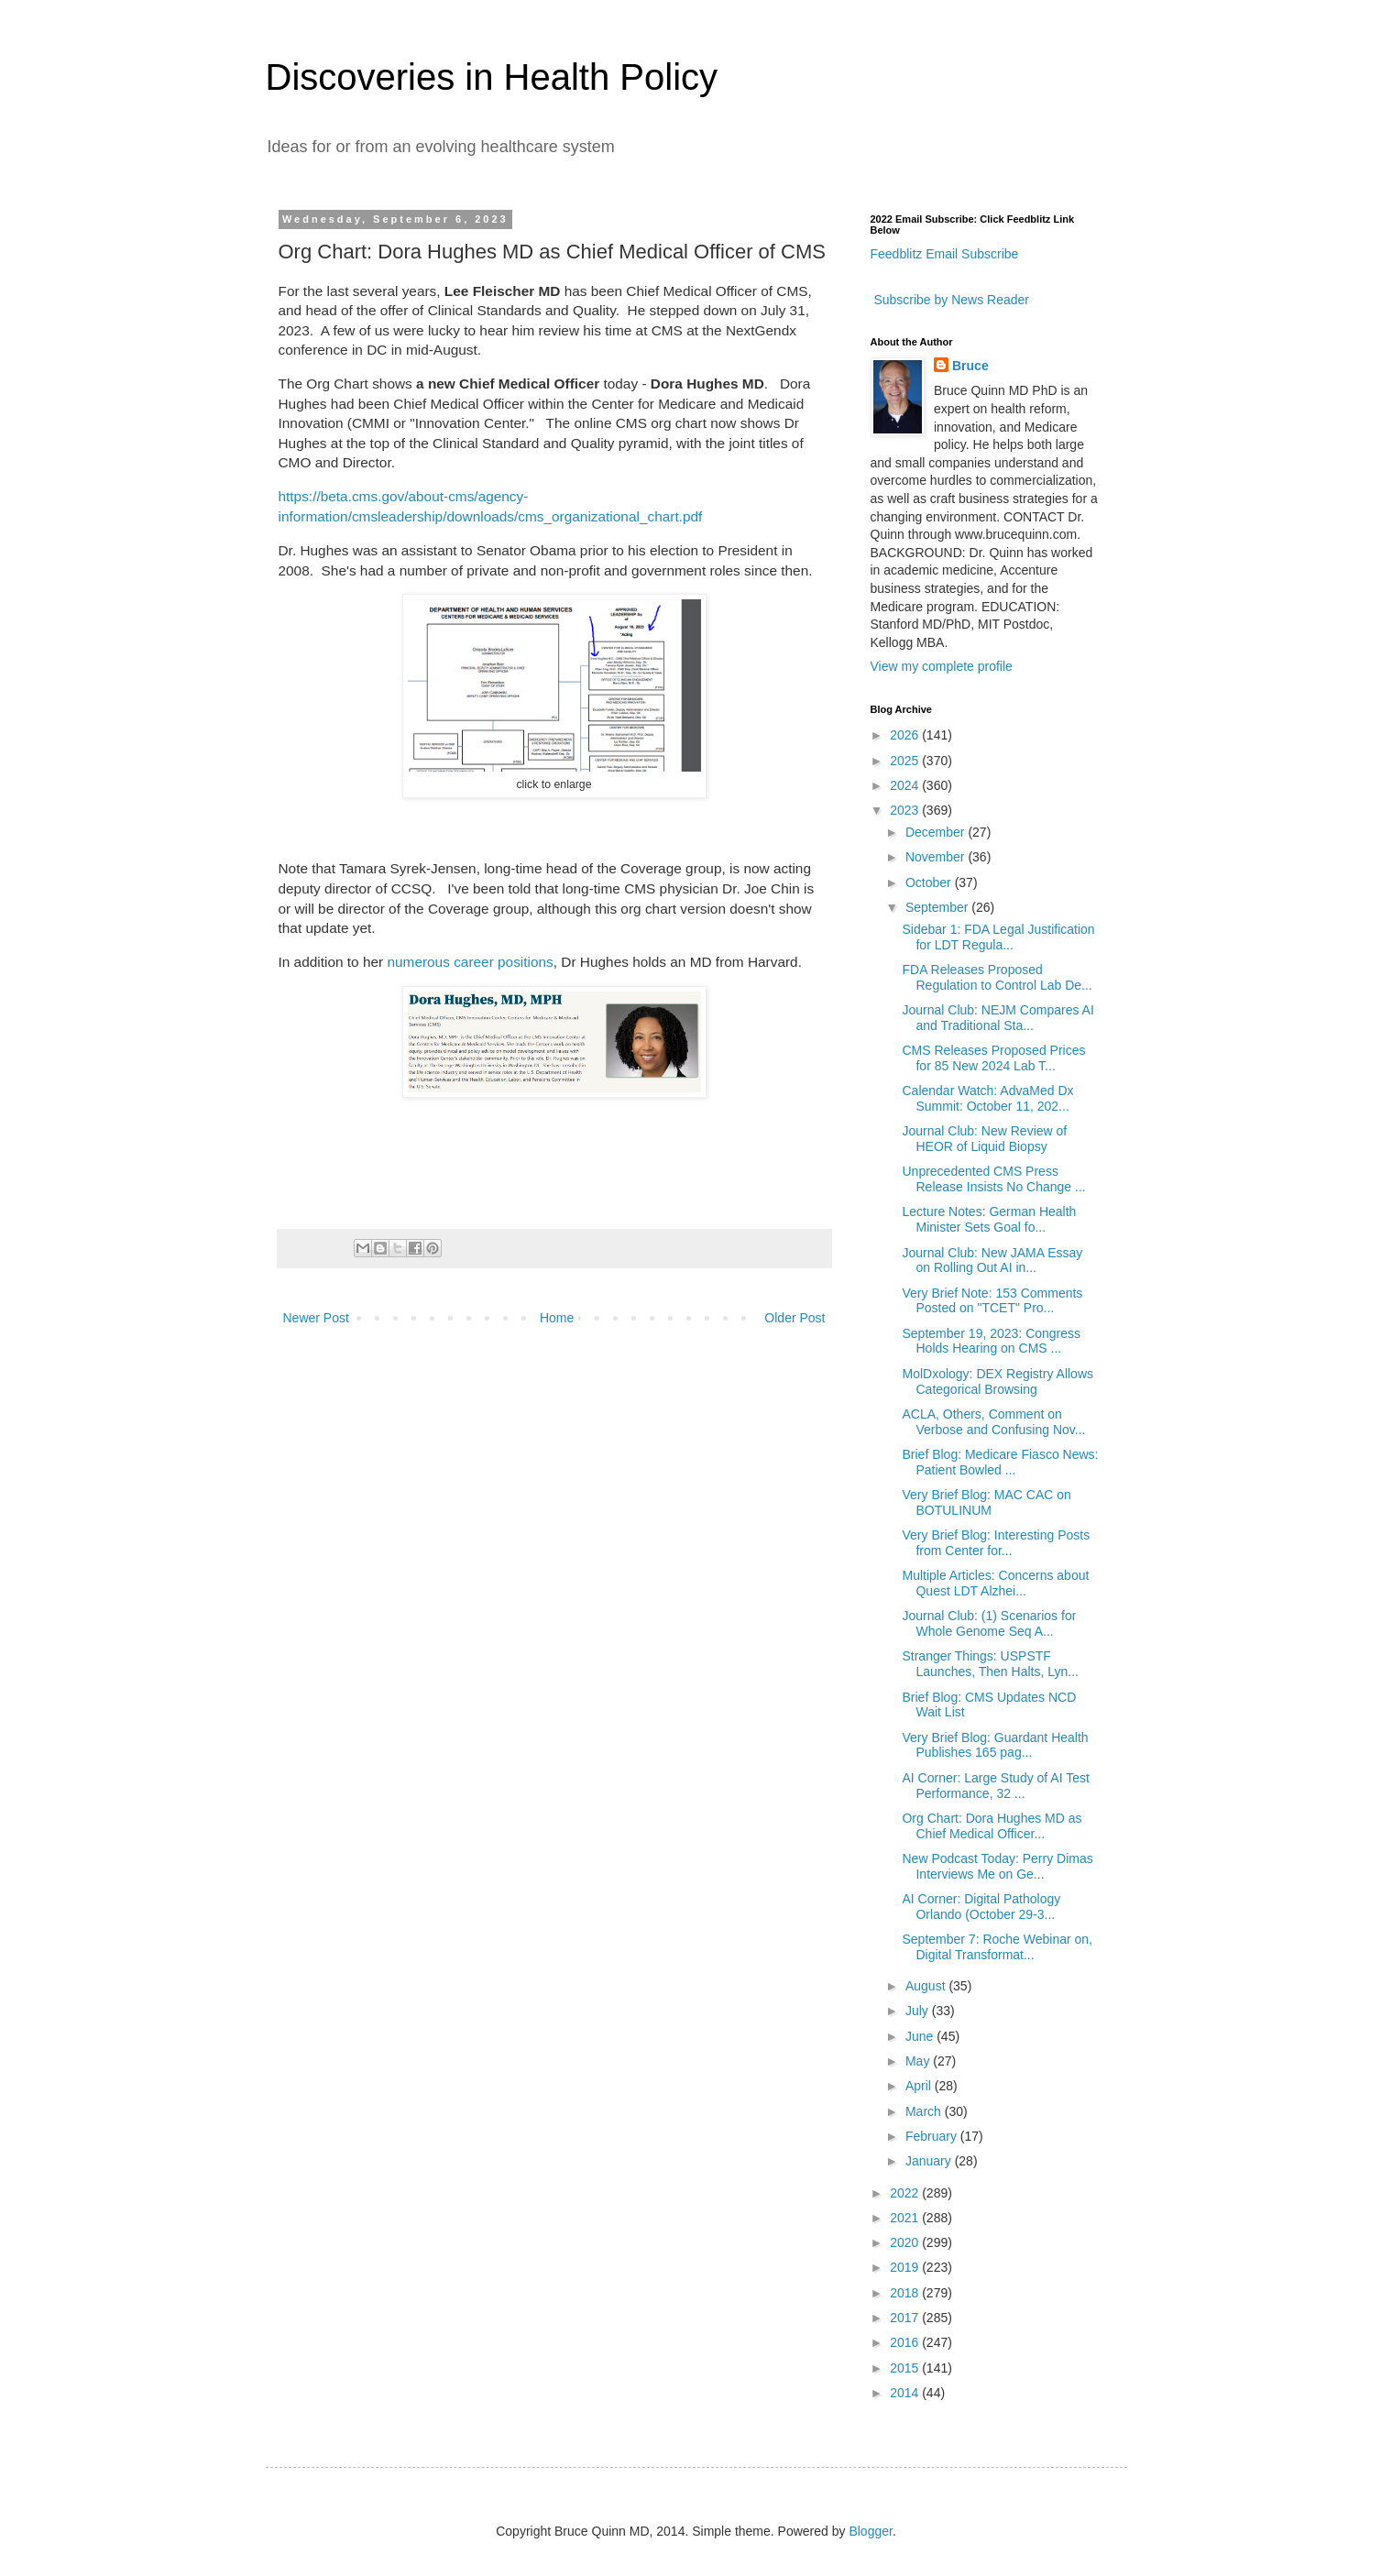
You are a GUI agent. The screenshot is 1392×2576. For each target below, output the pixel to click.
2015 (906, 2368)
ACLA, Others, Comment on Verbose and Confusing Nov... (993, 1422)
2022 (906, 2193)
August (926, 1986)
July (918, 2010)
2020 (906, 2242)
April (920, 2085)
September (938, 907)
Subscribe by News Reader (950, 299)
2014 (906, 2392)
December (936, 832)
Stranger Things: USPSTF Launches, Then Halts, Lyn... (990, 1664)
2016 (906, 2342)
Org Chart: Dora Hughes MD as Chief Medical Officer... (991, 1826)
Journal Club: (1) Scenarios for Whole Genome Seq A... (989, 1623)
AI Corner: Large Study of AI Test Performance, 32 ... (995, 1785)
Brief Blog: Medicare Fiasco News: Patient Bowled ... (1000, 1462)
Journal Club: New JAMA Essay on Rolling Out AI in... (992, 1260)
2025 (906, 760)
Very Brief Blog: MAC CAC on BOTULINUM (986, 1502)
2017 (906, 2317)
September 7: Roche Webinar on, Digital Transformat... (997, 1947)
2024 (906, 785)
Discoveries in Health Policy (492, 77)
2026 (906, 735)
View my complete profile (942, 666)
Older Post (794, 1317)
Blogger (870, 2531)
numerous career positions (470, 962)
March (925, 2111)
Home (557, 1317)
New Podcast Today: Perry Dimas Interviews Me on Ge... (997, 1866)
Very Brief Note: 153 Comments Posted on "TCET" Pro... (992, 1301)
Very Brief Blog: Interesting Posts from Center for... (996, 1543)
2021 (906, 2217)
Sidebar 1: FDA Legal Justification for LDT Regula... (998, 937)
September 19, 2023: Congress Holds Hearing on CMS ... (991, 1341)
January (930, 2161)
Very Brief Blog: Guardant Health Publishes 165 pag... (995, 1745)
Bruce (970, 365)
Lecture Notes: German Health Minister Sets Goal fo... (989, 1219)
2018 (906, 2293)
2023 (906, 810)
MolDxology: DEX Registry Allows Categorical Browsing (997, 1381)
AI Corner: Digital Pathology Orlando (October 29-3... (981, 1906)
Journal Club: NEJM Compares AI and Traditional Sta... (997, 1018)
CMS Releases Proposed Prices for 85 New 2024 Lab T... (993, 1058)
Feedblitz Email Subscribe (945, 254)
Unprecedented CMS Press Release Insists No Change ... (993, 1179)
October (930, 882)
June (921, 2036)
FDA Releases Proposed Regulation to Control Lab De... (996, 977)
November (936, 857)
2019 (906, 2267)
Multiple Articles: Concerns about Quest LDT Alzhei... (995, 1583)
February (932, 2136)
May (919, 2061)
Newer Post (316, 1317)
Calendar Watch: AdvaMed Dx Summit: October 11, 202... (987, 1098)
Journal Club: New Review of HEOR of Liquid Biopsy (984, 1139)
